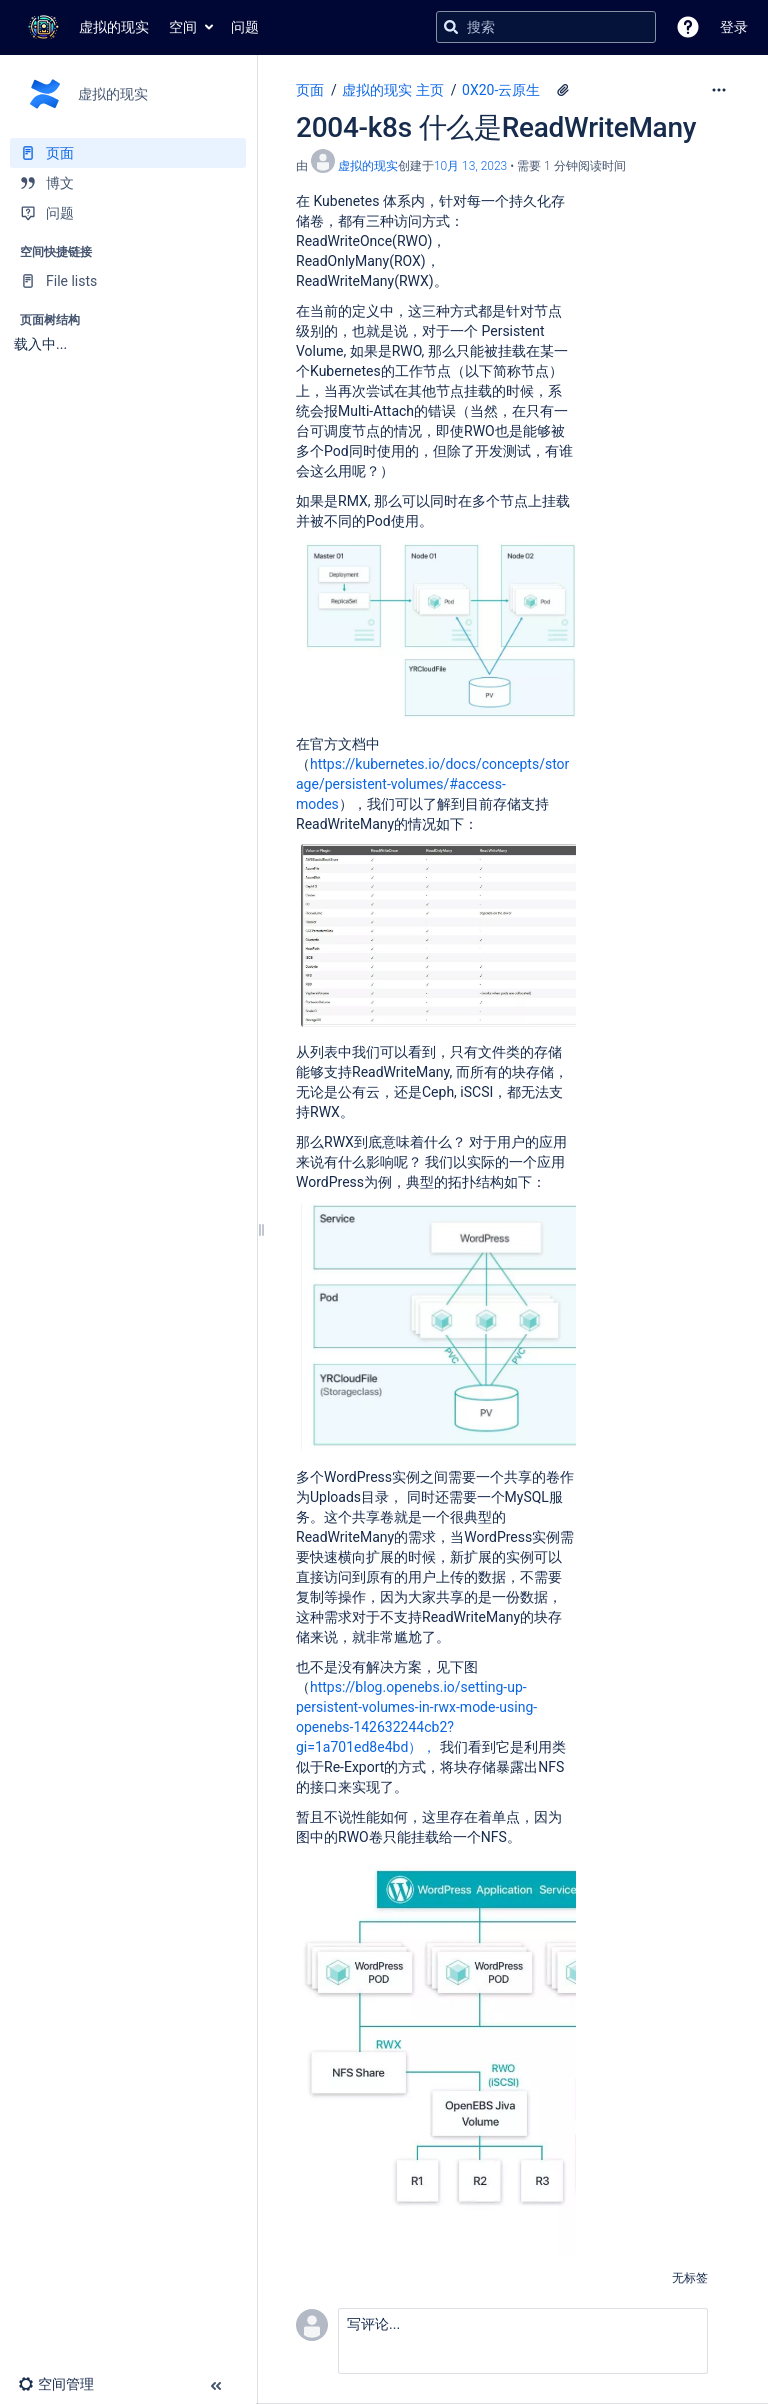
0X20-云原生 (501, 90)
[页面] (128, 153)
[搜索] (451, 27)
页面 (310, 90)
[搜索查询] (546, 27)
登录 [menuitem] (734, 27)
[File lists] (128, 281)
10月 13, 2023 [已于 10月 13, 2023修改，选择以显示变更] (470, 166)
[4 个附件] (563, 90)
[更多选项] (719, 90)
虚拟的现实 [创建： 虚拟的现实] (368, 166)
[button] (688, 27)
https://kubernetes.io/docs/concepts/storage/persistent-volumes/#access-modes (432, 784)
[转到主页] (84, 27)
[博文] (128, 183)
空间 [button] (183, 27)
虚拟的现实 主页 (392, 90)
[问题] (128, 213)
